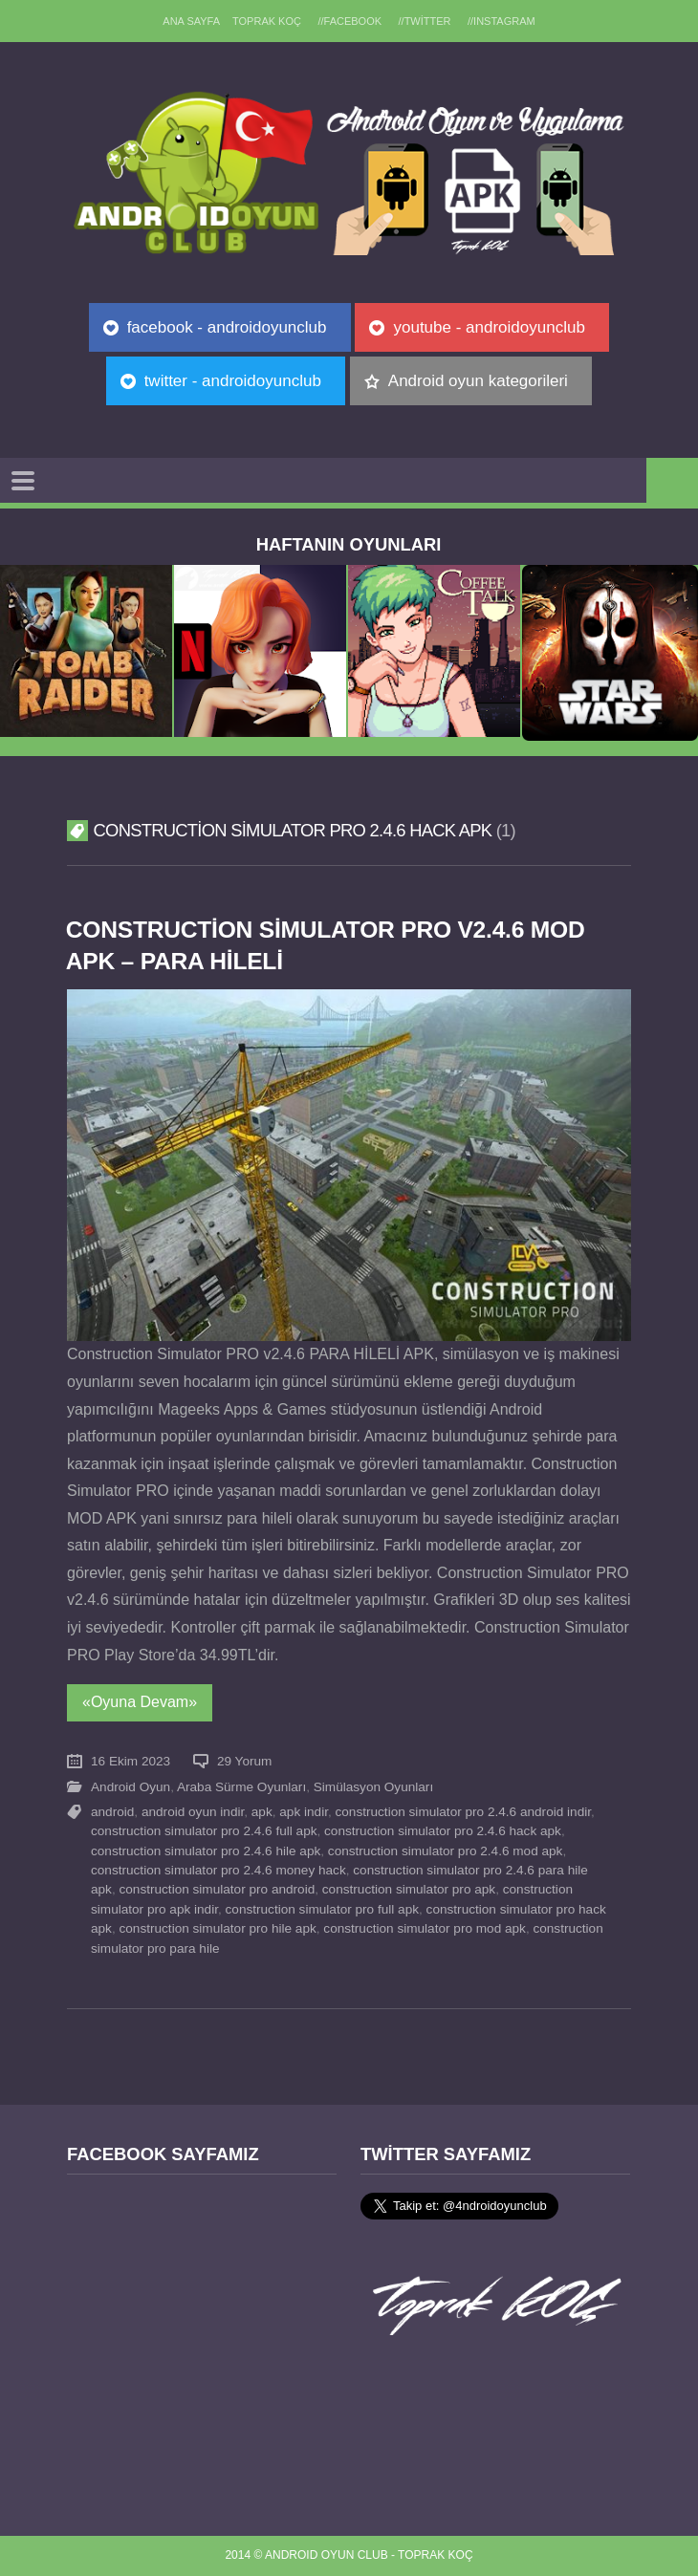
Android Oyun (130, 1787)
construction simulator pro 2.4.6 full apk (204, 1831)
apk (262, 1812)
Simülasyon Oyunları (373, 1787)
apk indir (303, 1812)
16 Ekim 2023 (130, 1761)
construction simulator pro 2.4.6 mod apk (445, 1851)
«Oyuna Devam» (139, 1702)
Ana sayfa (189, 21)
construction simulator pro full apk (323, 1909)
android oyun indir (193, 1812)
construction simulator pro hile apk (217, 1928)
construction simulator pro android (217, 1889)
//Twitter (426, 21)
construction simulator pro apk (408, 1889)
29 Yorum (244, 1761)
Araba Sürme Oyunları (241, 1787)
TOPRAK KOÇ (265, 21)
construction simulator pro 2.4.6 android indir (464, 1812)
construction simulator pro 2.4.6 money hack (218, 1870)
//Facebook (349, 21)
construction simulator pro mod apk (424, 1928)
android (112, 1812)
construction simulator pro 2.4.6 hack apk (442, 1831)
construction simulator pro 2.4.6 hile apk (205, 1851)
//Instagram (503, 21)
